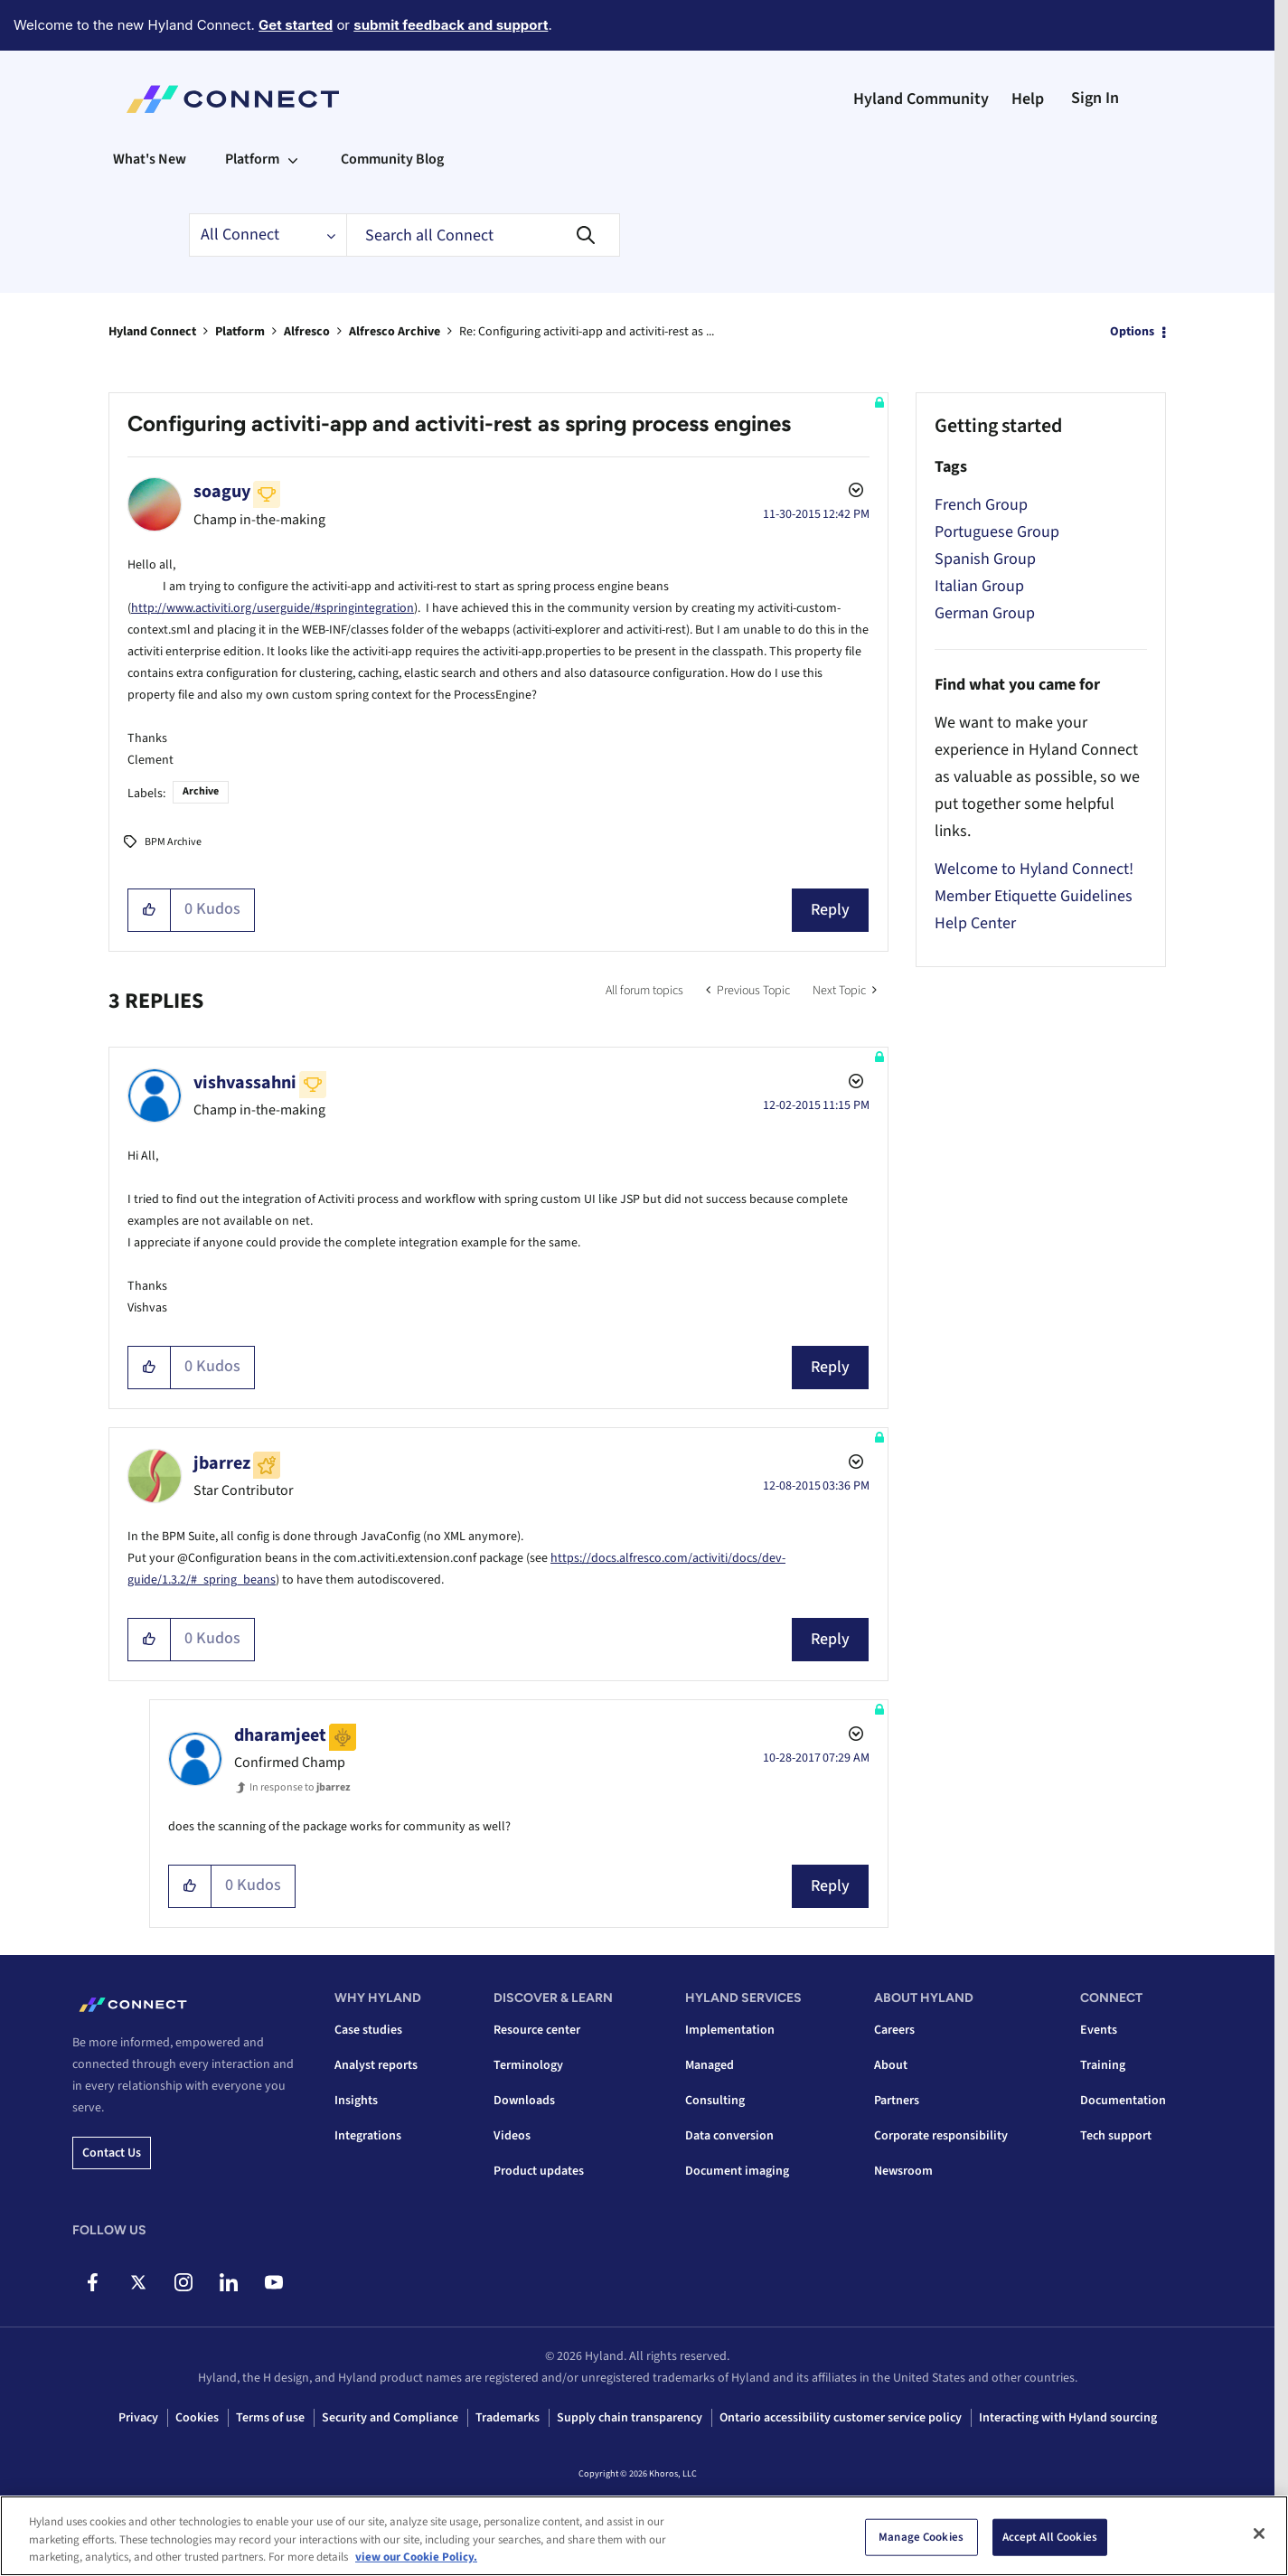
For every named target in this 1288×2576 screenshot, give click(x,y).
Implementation (730, 2030)
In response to (300, 1787)
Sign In (1095, 98)
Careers (894, 2030)
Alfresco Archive (394, 332)
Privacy (138, 2418)
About (890, 2065)
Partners (896, 2101)
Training (1102, 2065)
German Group (985, 613)
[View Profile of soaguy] (221, 491)
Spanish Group (985, 559)
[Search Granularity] (267, 235)
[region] (644, 2536)
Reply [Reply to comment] (830, 1367)
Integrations (367, 2136)
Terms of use (270, 2418)
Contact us (111, 2153)
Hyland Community (921, 99)
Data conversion (729, 2136)
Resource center (537, 2030)
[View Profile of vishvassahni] (244, 1082)
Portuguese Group (997, 532)
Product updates (539, 2171)
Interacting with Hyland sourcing (1068, 2418)
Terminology (528, 2065)
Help (1027, 99)
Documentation (1123, 2101)
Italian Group (979, 586)
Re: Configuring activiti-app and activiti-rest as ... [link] (586, 332)
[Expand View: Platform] (293, 159)
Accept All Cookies (1049, 2536)
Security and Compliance (390, 2418)
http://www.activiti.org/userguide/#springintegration (272, 608)
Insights (356, 2101)
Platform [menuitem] (252, 159)
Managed (709, 2065)
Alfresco (307, 332)
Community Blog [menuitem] (392, 159)
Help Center (975, 923)
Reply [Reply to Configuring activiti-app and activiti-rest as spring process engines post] (830, 909)
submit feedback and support (450, 24)
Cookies (197, 2418)
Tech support (1116, 2136)
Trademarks (507, 2418)
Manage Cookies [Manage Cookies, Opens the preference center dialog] (921, 2536)
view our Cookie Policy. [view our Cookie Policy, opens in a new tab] (416, 2557)
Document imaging (737, 2171)
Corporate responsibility (941, 2136)
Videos (512, 2136)
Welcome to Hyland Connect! (1034, 869)
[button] (149, 910)
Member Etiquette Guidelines (1034, 896)
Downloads (524, 2101)
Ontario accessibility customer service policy (840, 2418)
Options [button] (1132, 332)
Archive (201, 791)
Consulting (715, 2101)
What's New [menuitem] (149, 159)
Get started (296, 24)
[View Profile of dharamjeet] (280, 1735)
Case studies (368, 2030)
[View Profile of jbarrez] (221, 1463)
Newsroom (903, 2171)
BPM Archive (173, 842)
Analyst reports (376, 2065)
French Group (981, 505)
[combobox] (483, 235)
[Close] (1259, 2533)
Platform (240, 332)
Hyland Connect (152, 332)
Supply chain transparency (629, 2418)
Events (1098, 2030)
